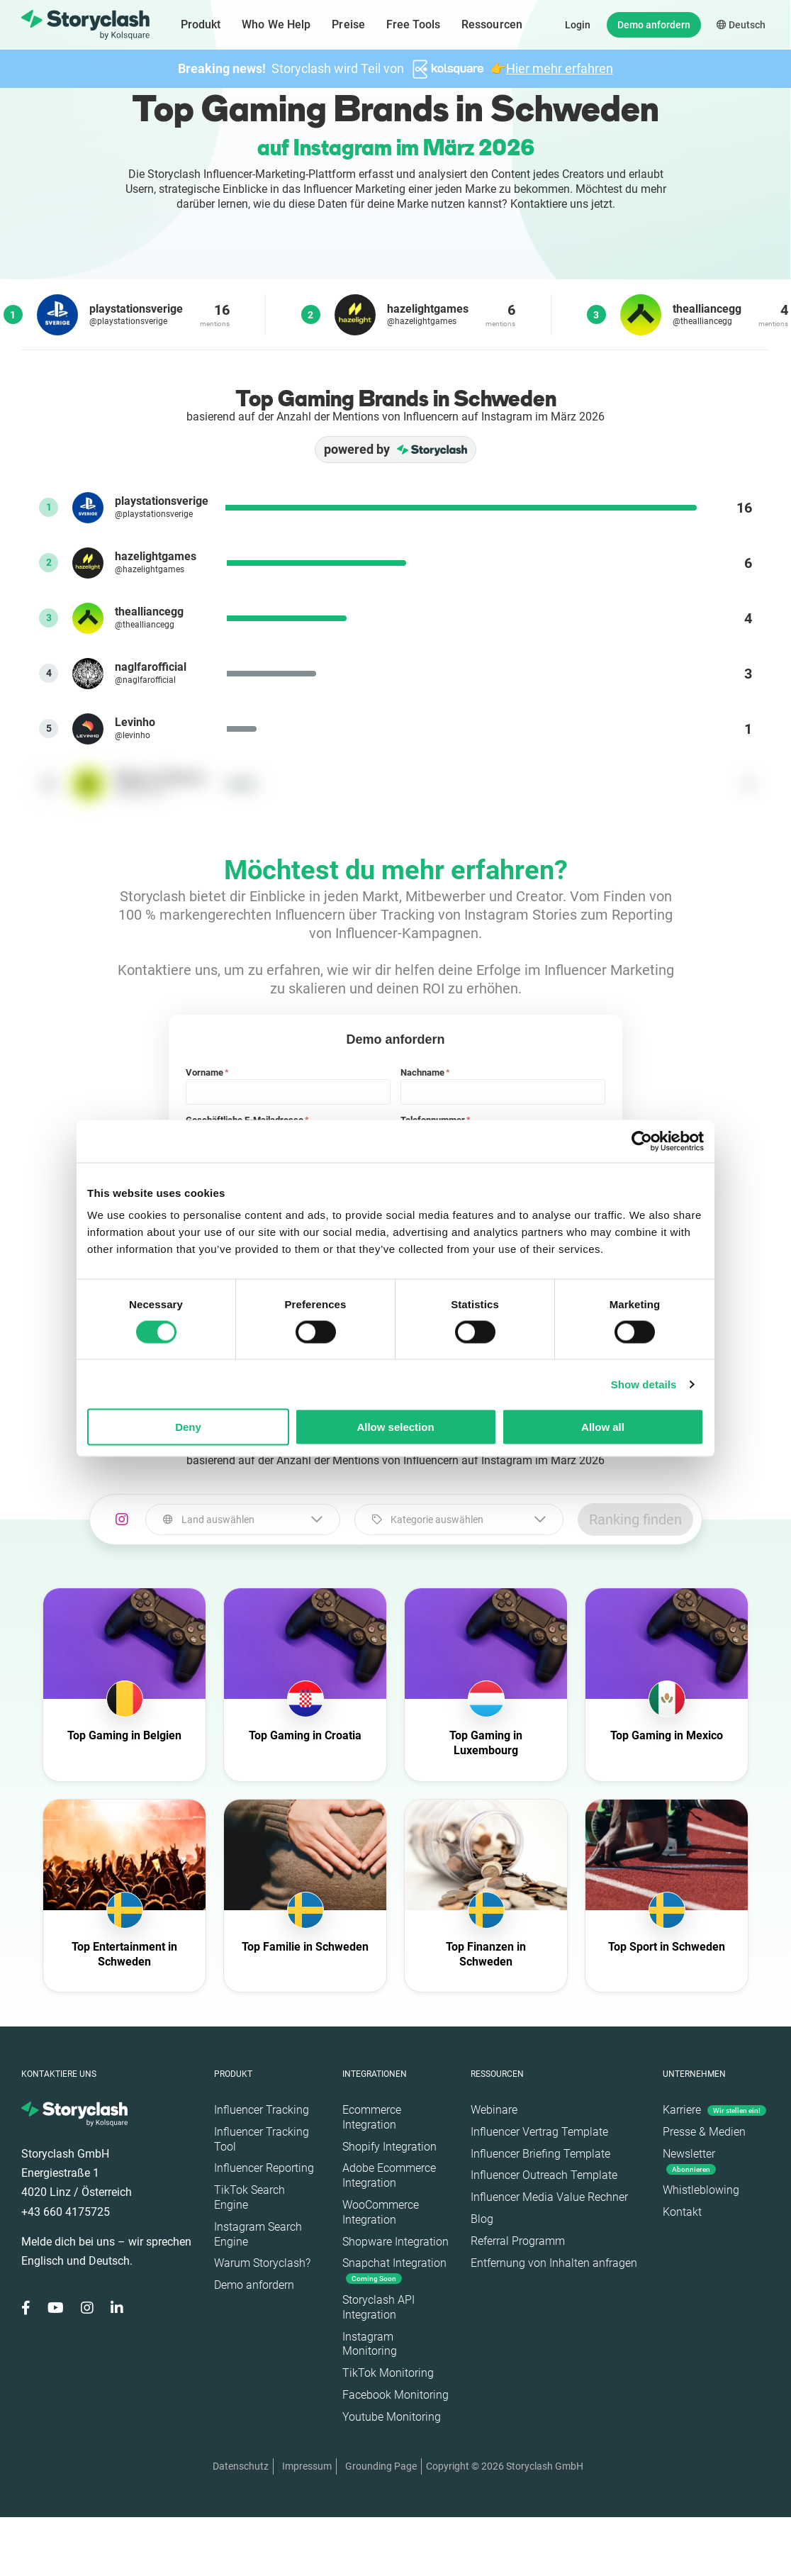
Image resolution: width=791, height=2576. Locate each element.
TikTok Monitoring (388, 2373)
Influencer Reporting (264, 2168)
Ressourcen (491, 24)
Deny (188, 1427)
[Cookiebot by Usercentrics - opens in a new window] (642, 1141)
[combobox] (242, 1519)
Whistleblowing (701, 2190)
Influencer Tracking (261, 2110)
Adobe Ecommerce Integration (389, 2175)
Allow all (602, 1427)
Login (577, 24)
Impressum (307, 2466)
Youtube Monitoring (391, 2417)
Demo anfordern (653, 24)
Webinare (494, 2110)
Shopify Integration (389, 2146)
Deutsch (741, 24)
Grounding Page (381, 2466)
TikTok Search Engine (249, 2197)
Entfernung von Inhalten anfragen (554, 2263)
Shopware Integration (395, 2241)
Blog (482, 2219)
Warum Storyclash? (262, 2263)
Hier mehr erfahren (559, 68)
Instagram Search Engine (258, 2234)
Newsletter (689, 2161)
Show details (644, 1384)
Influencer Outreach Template (544, 2175)
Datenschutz (241, 2466)
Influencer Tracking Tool (261, 2139)
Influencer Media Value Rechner (549, 2197)
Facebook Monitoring (395, 2395)
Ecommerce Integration (371, 2117)
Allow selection (395, 1427)
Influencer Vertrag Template (539, 2132)
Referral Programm (518, 2241)
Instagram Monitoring (369, 2344)
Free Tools (413, 24)
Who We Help (276, 24)
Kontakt (682, 2212)
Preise (348, 24)
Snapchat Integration (394, 2270)
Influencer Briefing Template (540, 2153)
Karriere (714, 2110)
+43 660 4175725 (65, 2212)
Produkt (201, 24)
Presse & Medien (704, 2132)
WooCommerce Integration (380, 2212)
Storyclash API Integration (378, 2307)
